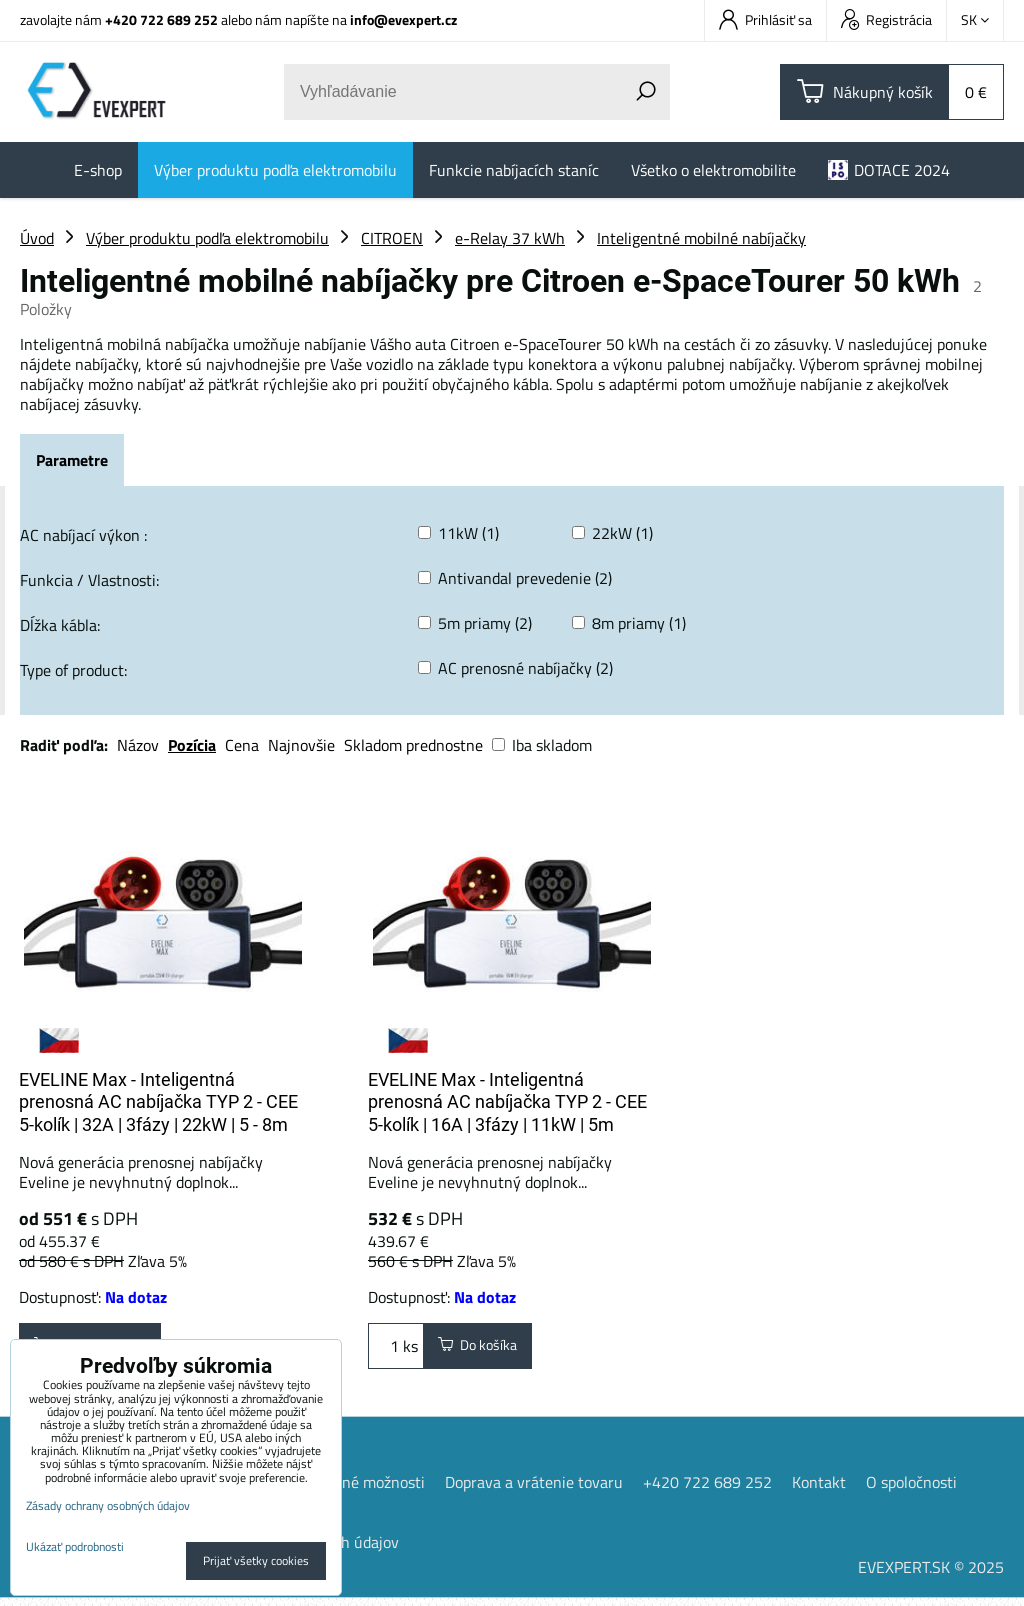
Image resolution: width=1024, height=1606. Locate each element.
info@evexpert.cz (403, 19)
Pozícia (192, 745)
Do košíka (486, 1350)
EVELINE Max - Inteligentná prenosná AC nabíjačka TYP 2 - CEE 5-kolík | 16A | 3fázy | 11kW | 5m (507, 1102)
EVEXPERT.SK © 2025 (931, 1575)
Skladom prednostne (413, 745)
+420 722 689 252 (161, 19)
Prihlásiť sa (765, 19)
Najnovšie (301, 745)
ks (396, 1350)
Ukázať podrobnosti (75, 1546)
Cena (242, 745)
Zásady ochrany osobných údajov (108, 1505)
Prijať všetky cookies (256, 1560)
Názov (138, 745)
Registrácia (886, 19)
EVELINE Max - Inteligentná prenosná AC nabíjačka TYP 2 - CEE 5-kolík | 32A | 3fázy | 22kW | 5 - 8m (158, 1102)
